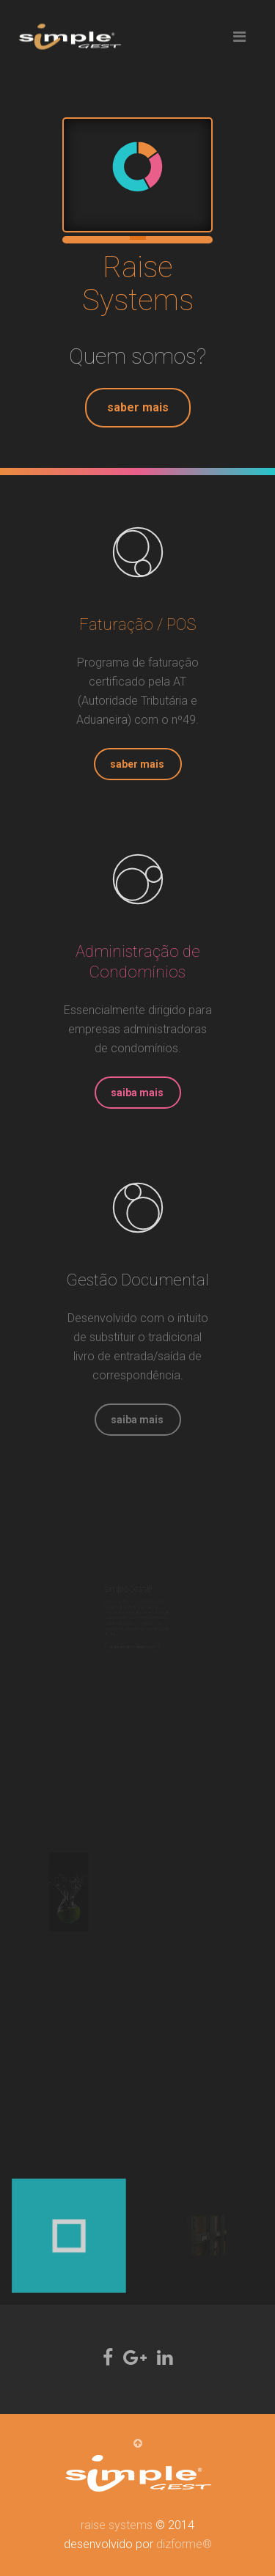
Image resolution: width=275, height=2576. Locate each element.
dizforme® (184, 2544)
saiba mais (137, 1092)
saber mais (138, 407)
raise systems (117, 2525)
